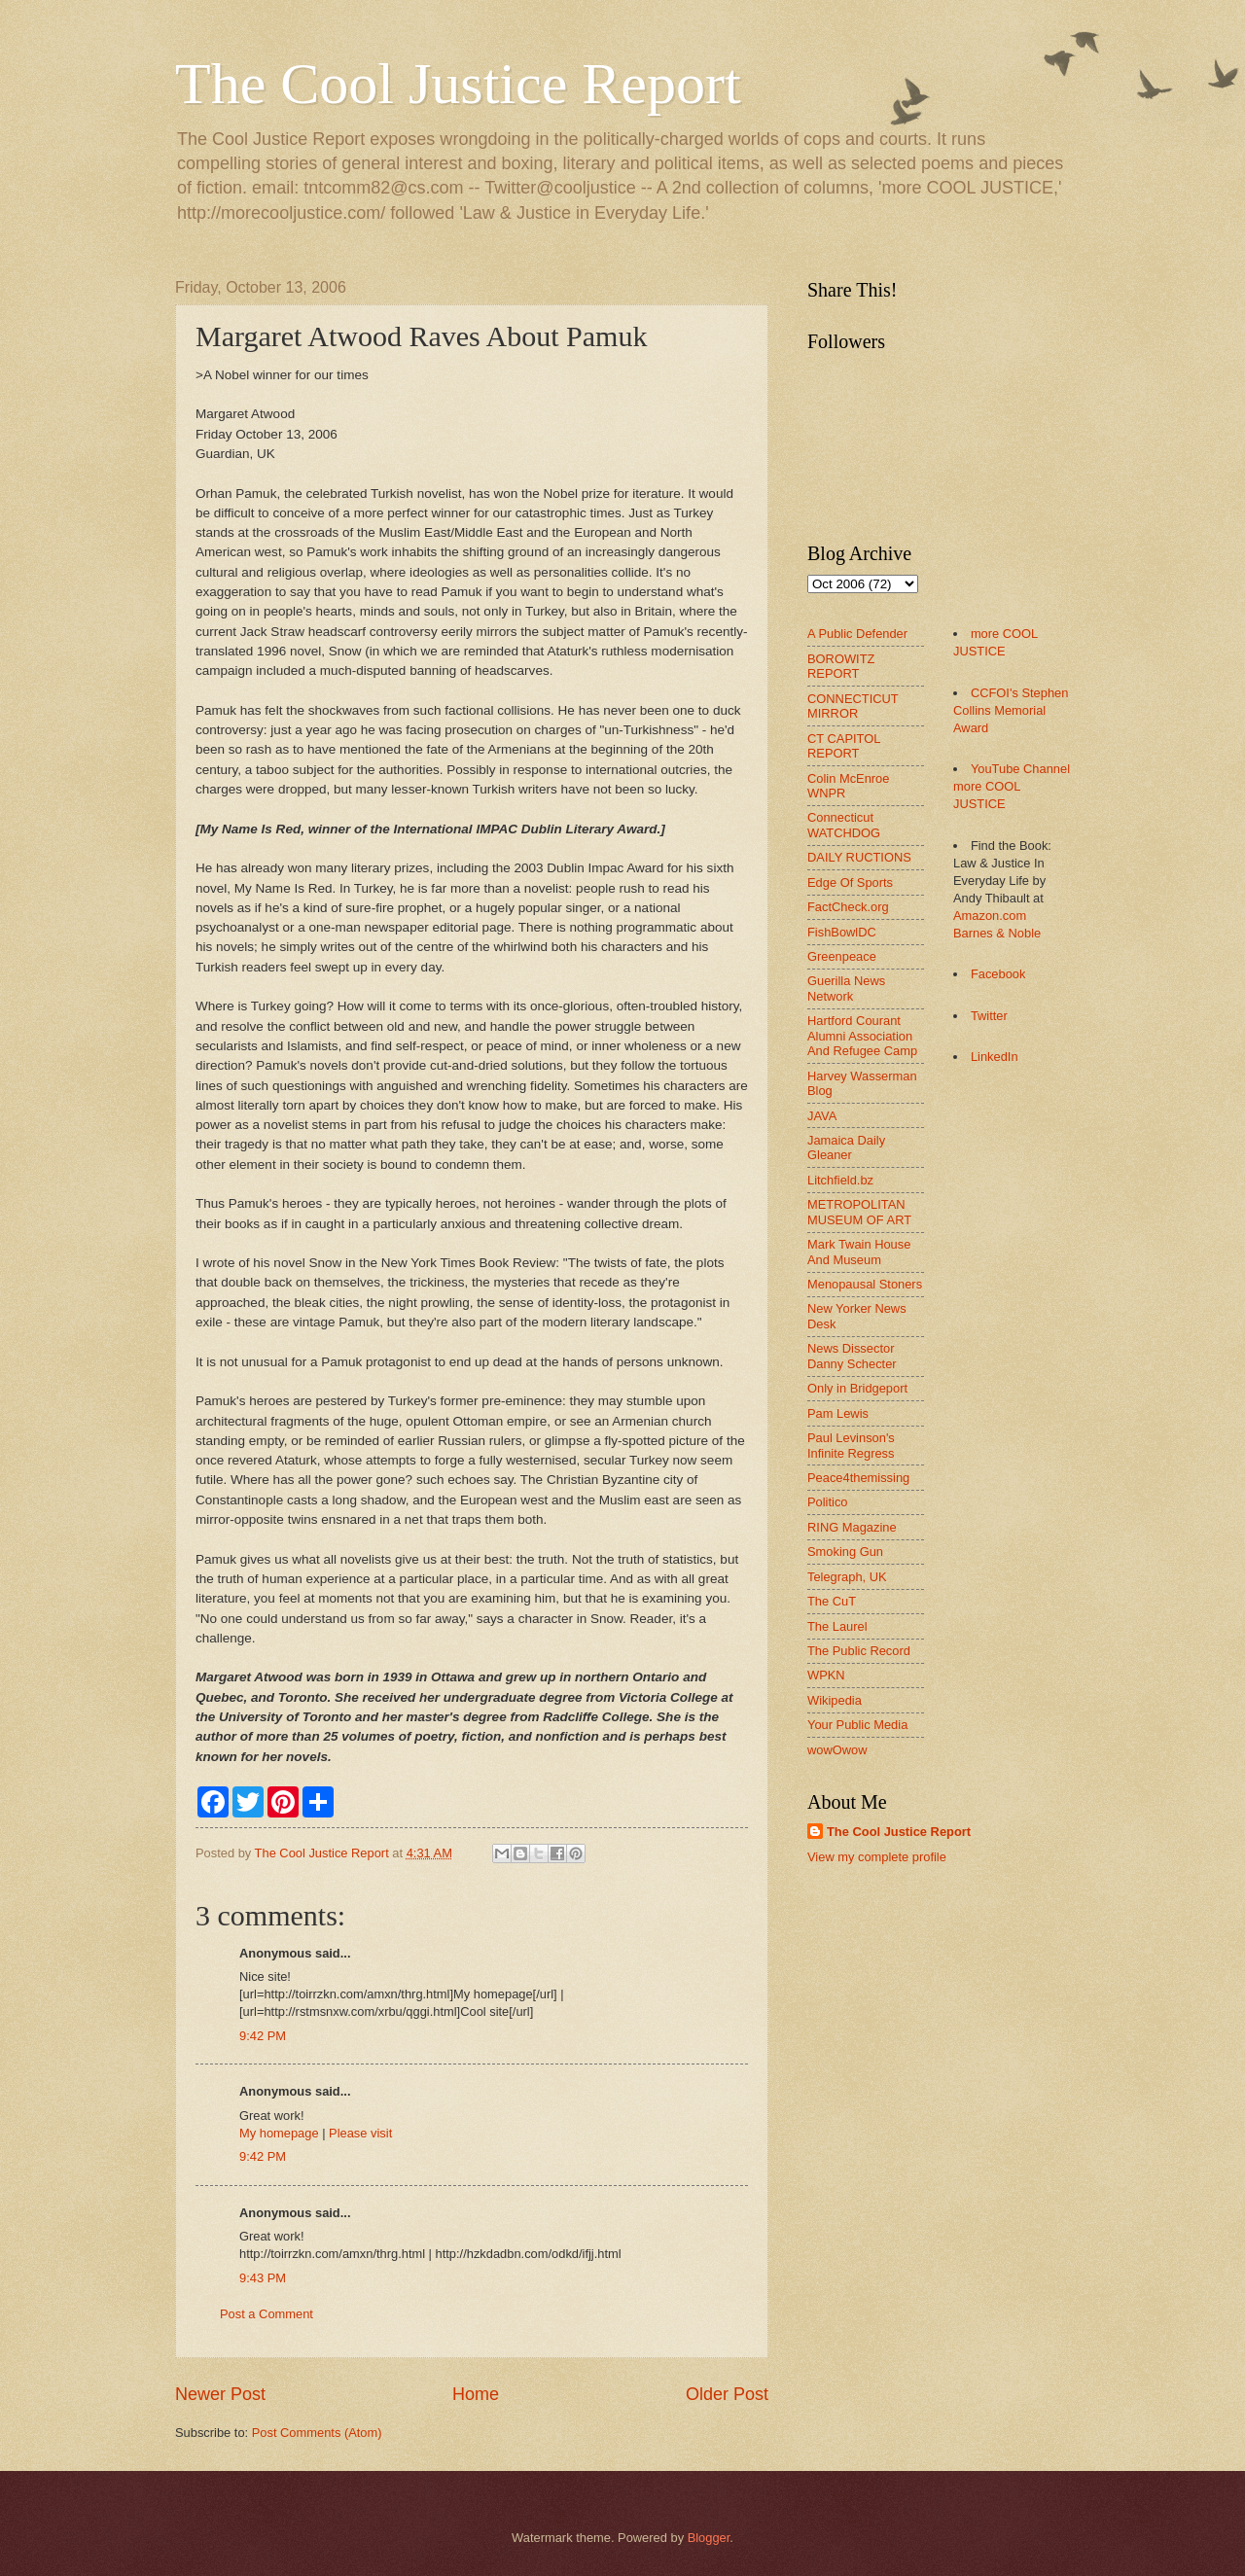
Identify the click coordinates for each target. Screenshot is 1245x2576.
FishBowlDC (841, 932)
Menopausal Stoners (864, 1284)
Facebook (998, 974)
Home (475, 2394)
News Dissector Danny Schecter (852, 1355)
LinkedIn (994, 1056)
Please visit (360, 2133)
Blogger (709, 2537)
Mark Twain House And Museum (858, 1251)
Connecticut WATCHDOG (843, 824)
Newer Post (220, 2394)
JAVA (821, 1116)
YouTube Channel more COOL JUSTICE (1011, 786)
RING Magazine (852, 1527)
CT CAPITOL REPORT (843, 745)
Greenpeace (841, 956)
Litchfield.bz (840, 1180)
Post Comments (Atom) (317, 2432)
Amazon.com (989, 915)
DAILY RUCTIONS (859, 857)
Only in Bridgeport (857, 1388)
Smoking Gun (845, 1551)
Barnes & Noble (997, 933)
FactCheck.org (848, 907)
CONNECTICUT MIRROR (852, 706)
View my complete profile (876, 1857)
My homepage (279, 2133)
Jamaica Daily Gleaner (846, 1147)
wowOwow (837, 1750)
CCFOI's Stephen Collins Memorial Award (1010, 710)
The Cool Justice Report (458, 84)
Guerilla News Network (846, 988)
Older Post (727, 2394)
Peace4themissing (858, 1477)
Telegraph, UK (847, 1577)
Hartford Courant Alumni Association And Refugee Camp (862, 1035)
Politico (827, 1502)
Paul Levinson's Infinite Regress (851, 1445)
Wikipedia (834, 1700)
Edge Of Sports (850, 882)
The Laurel (837, 1626)
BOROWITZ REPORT (840, 666)
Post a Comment (266, 2314)
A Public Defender (857, 633)
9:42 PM (262, 2036)
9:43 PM (262, 2278)
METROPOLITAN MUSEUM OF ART (859, 1211)
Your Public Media (857, 1724)
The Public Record (858, 1650)
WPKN (826, 1675)
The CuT (831, 1601)
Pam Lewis (838, 1413)
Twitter (989, 1015)
